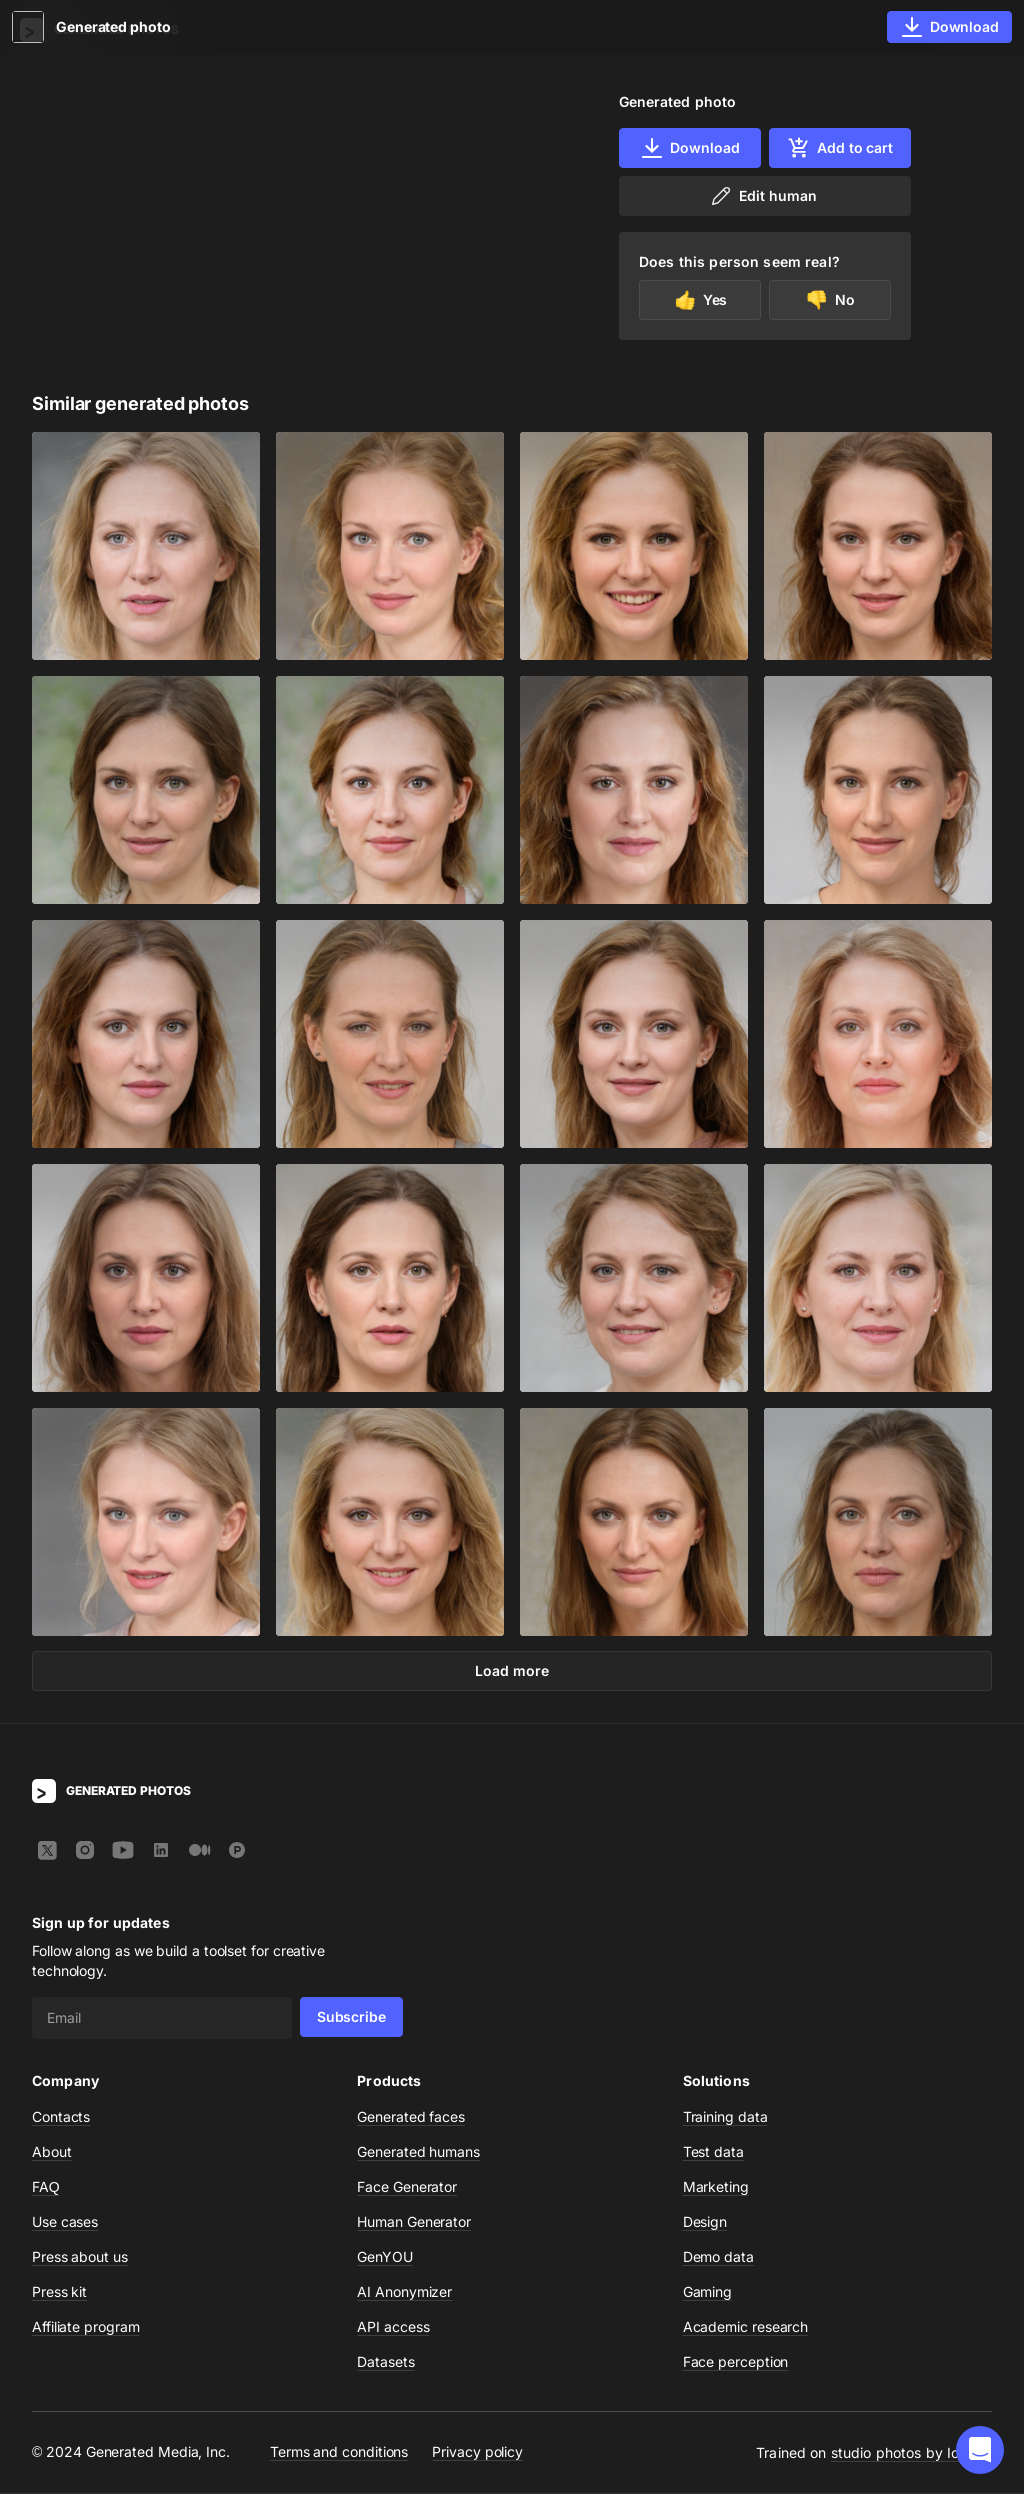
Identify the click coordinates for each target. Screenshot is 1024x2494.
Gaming (708, 2292)
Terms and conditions (339, 2453)
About (52, 2152)
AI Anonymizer (404, 2292)
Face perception (736, 2362)
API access (393, 2327)
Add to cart (840, 148)
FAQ (46, 2187)
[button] (980, 2450)
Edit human (762, 196)
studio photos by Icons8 (911, 2453)
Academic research (746, 2327)
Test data (713, 2152)
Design (705, 2222)
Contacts (61, 2117)
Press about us (80, 2257)
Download (689, 148)
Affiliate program (86, 2327)
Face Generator (407, 2187)
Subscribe (351, 2017)
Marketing (716, 2187)
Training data (725, 2117)
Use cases (65, 2222)
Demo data (718, 2257)
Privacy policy (477, 2453)
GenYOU (385, 2257)
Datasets (385, 2362)
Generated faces (411, 2117)
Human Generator (414, 2222)
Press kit (59, 2292)
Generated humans (418, 2152)
